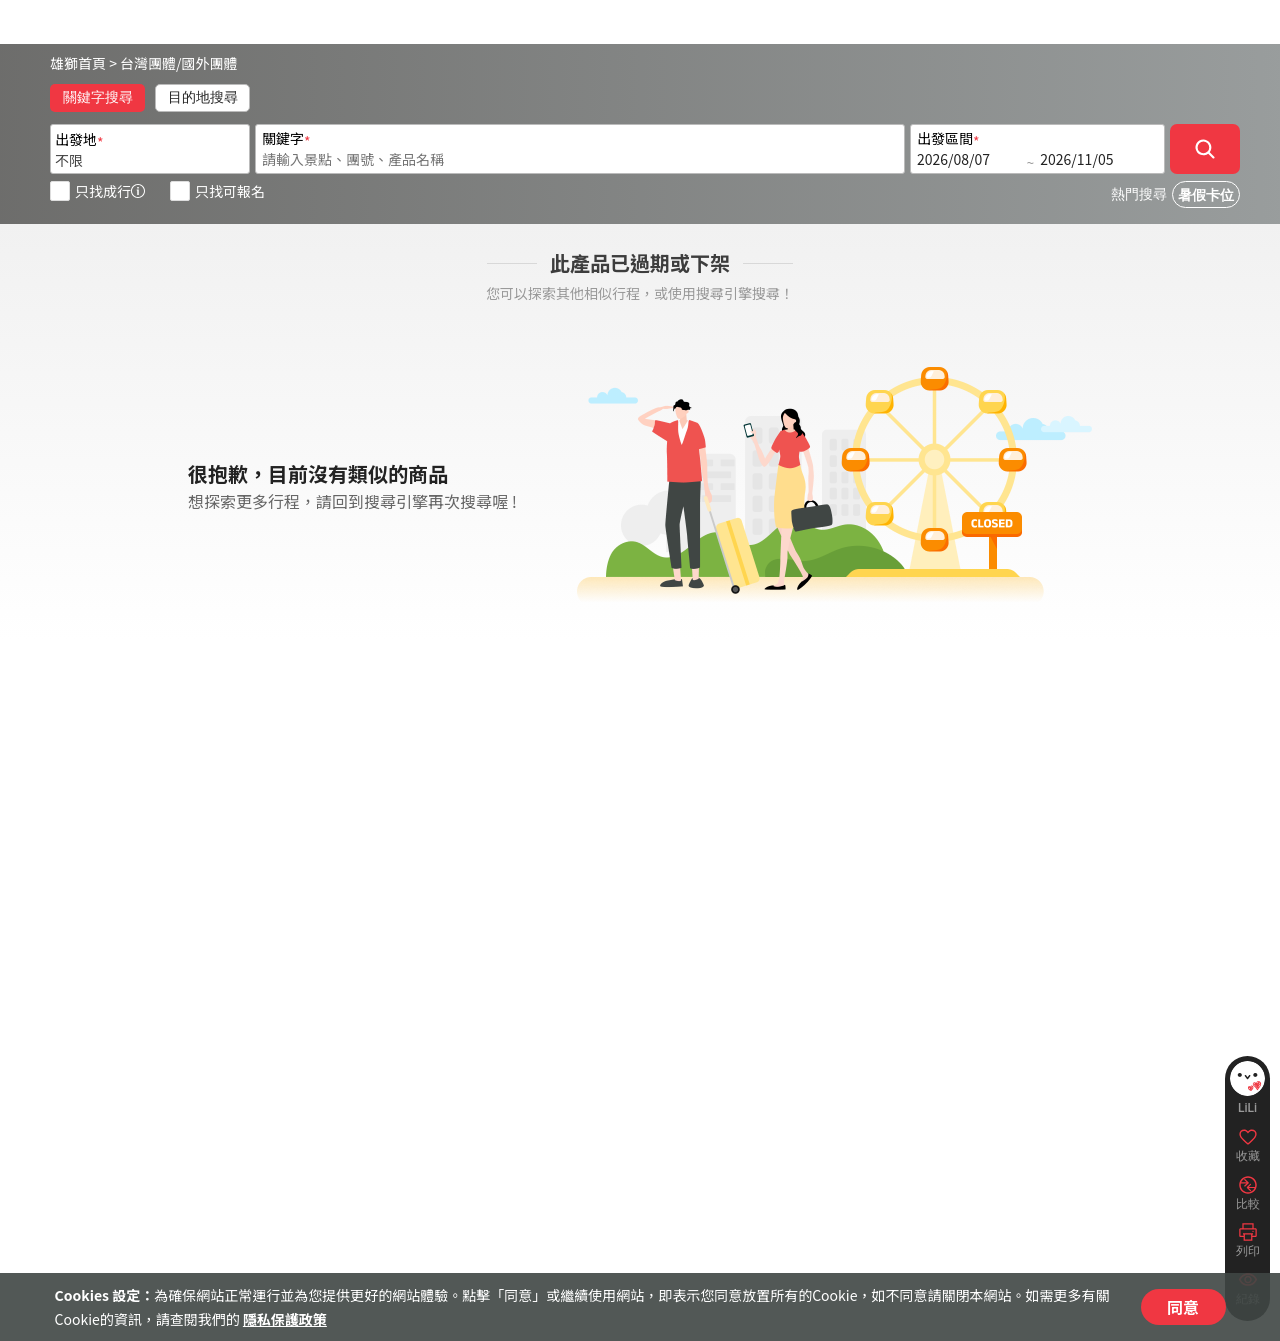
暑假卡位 (1206, 195)
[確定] (1205, 149)
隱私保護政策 (285, 1319)
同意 (1183, 1307)
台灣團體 (148, 63)
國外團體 (210, 63)
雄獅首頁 (78, 63)
